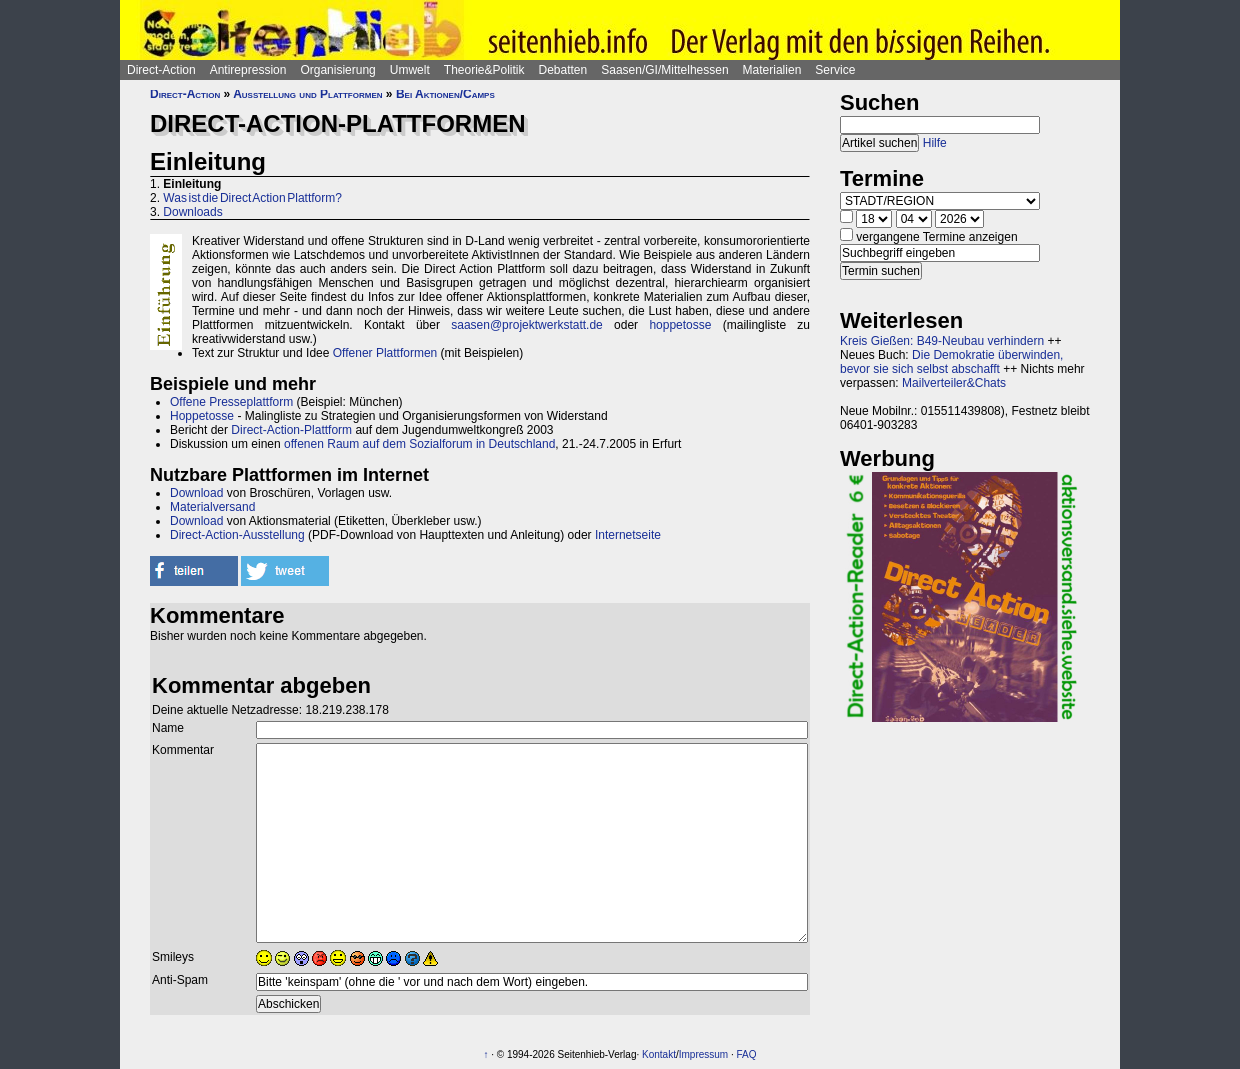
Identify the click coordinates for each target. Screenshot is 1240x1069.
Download (196, 493)
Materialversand (212, 507)
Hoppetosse (202, 416)
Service (835, 70)
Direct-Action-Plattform (291, 430)
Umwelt (410, 70)
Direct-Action (161, 70)
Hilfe (935, 143)
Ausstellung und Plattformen (307, 94)
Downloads (192, 212)
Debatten (563, 70)
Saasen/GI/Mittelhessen (664, 70)
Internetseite (628, 535)
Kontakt (659, 1054)
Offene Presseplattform (231, 402)
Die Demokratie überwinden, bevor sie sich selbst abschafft (951, 362)
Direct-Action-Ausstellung (237, 535)
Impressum (703, 1054)
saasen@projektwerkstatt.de (527, 325)
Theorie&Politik (484, 70)
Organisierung (337, 70)
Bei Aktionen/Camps (445, 94)
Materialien (772, 70)
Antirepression (248, 70)
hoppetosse (680, 325)
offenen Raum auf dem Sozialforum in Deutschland (419, 444)
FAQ (747, 1054)
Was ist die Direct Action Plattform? (252, 198)
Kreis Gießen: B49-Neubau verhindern (942, 341)
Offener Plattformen (385, 353)
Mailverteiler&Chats (954, 383)
